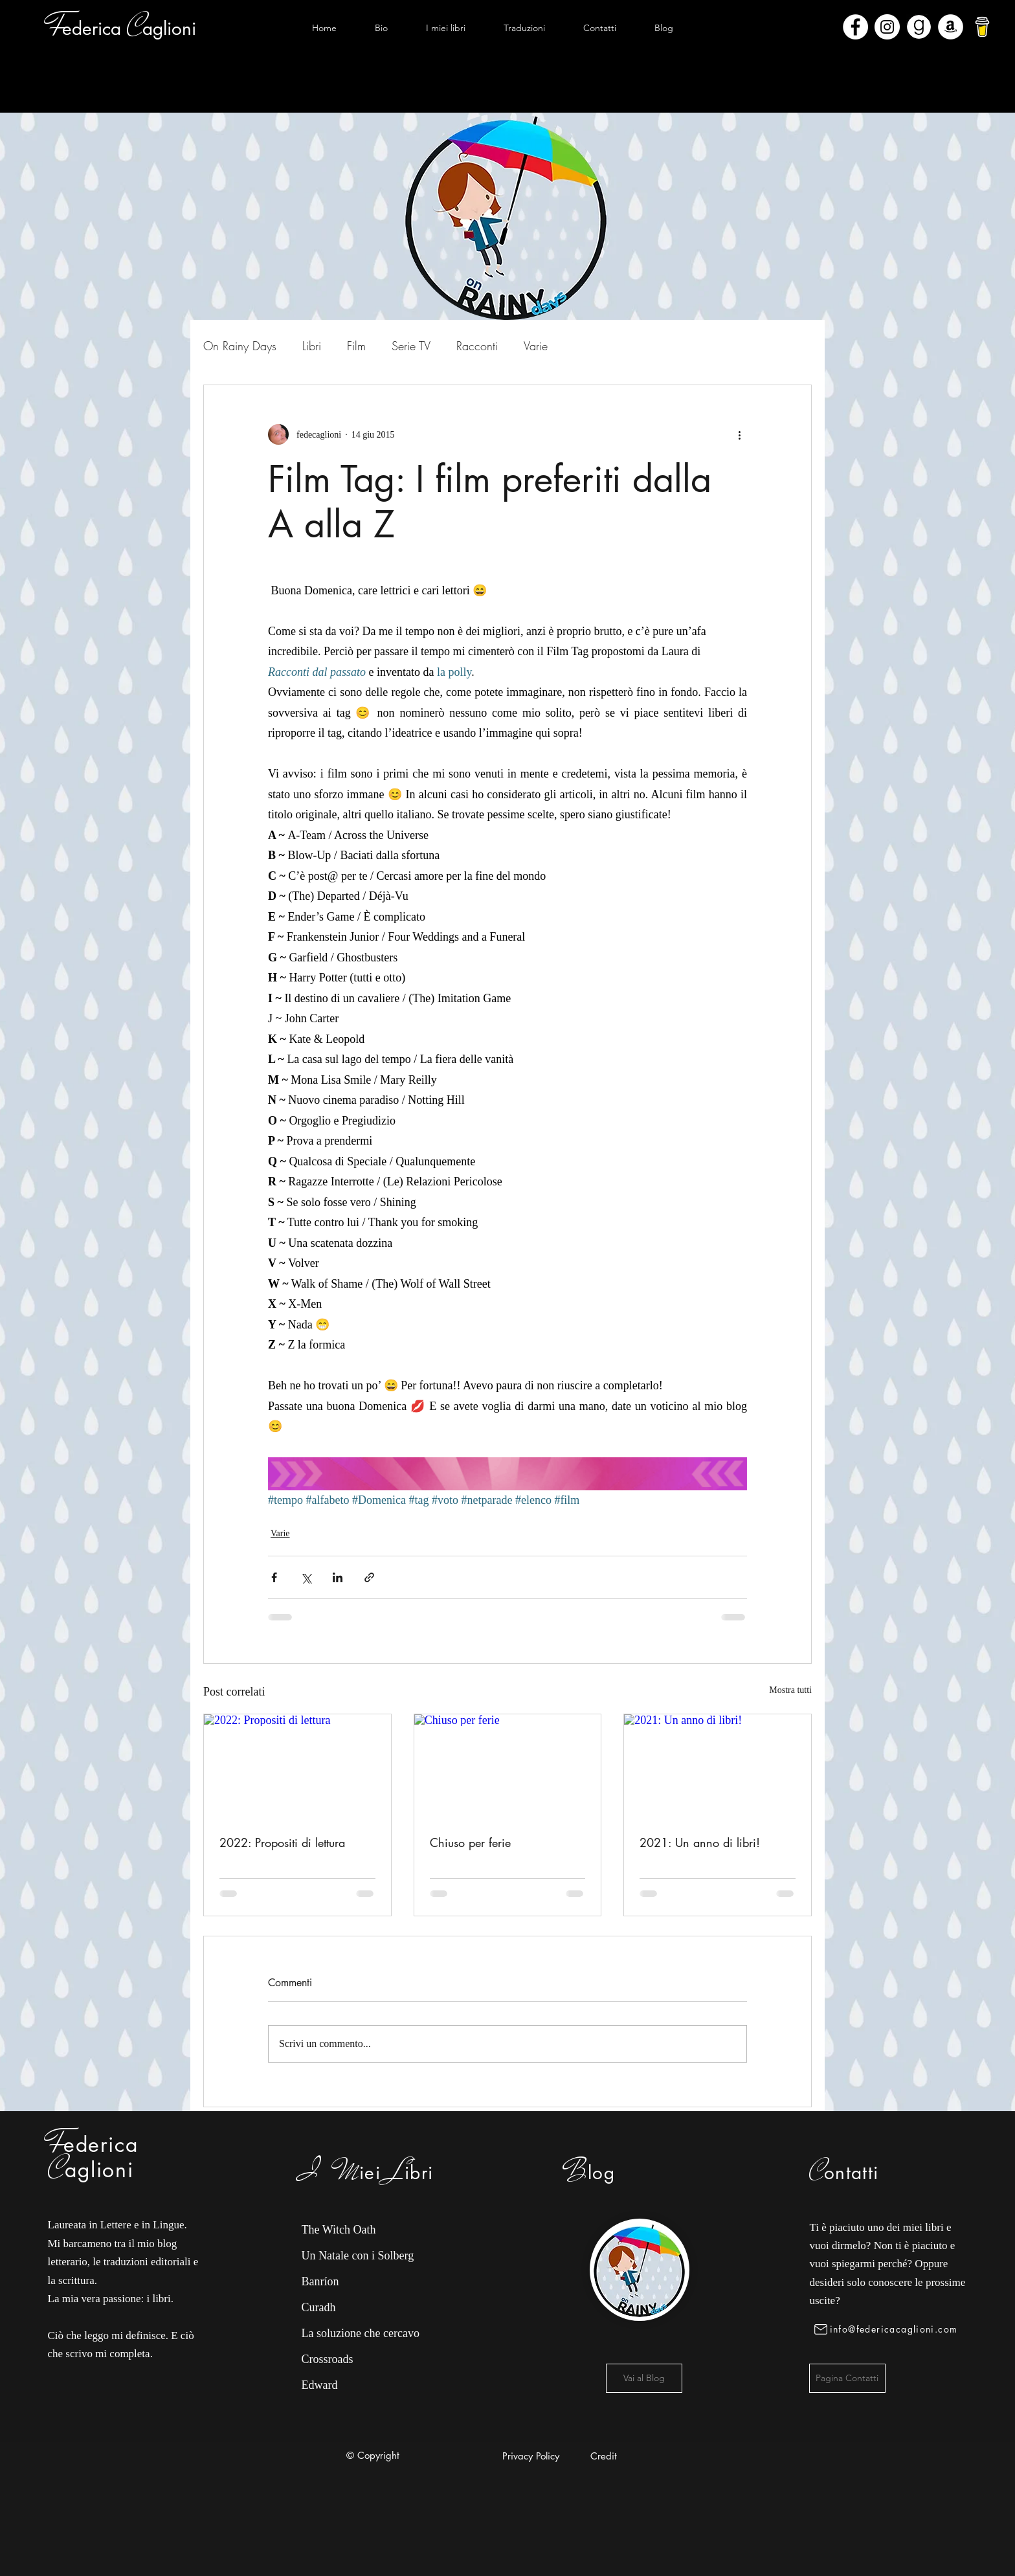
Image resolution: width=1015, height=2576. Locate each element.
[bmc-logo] (982, 26)
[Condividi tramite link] (369, 1577)
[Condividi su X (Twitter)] (306, 1577)
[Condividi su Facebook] (274, 1577)
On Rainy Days (239, 346)
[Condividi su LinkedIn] (337, 1577)
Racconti (477, 346)
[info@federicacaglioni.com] (888, 2329)
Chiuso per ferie (470, 1842)
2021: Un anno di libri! (700, 1842)
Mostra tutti (790, 1690)
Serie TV (411, 346)
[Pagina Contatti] (847, 2378)
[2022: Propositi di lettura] (297, 1766)
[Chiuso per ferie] (507, 1766)
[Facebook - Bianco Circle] (855, 26)
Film (356, 346)
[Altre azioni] (739, 434)
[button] (445, 27)
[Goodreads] (918, 26)
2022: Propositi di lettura (282, 1842)
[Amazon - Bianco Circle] (950, 26)
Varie (536, 346)
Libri (311, 346)
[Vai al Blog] (644, 2378)
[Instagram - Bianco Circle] (887, 26)
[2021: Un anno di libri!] (717, 1766)
